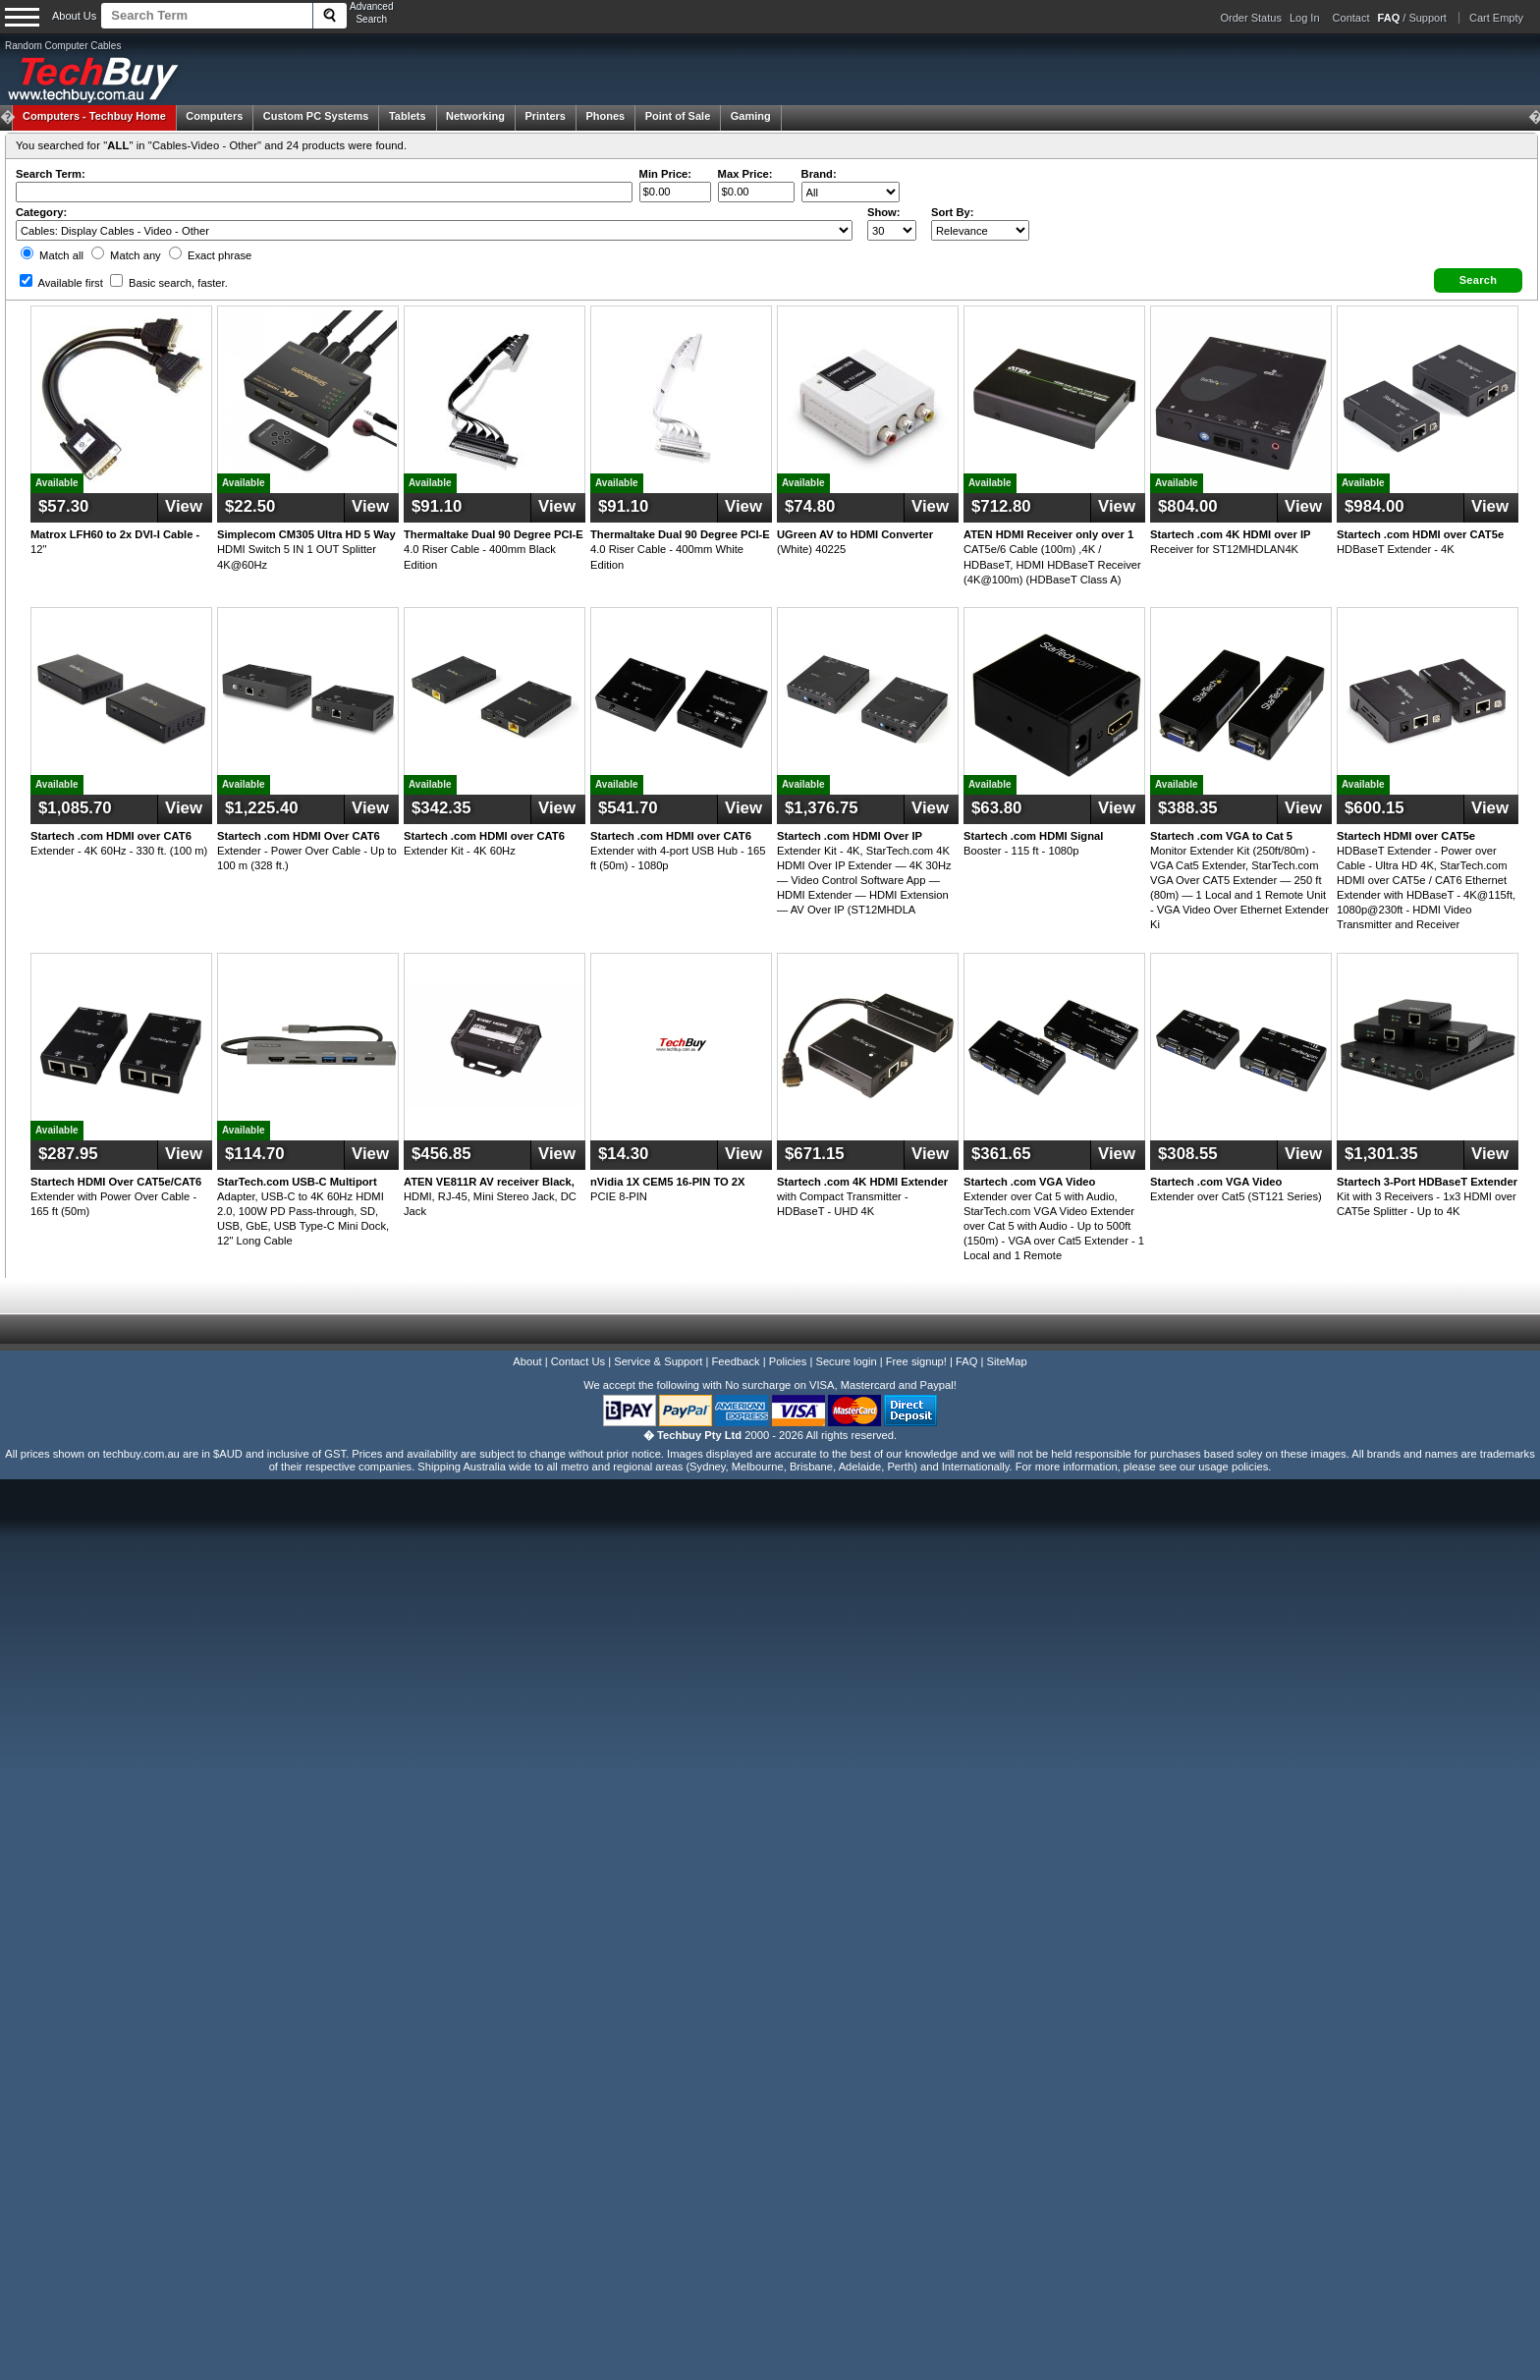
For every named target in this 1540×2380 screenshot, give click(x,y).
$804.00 (1188, 506)
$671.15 (815, 1153)
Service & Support (658, 1361)
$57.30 (63, 506)
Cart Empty (1496, 18)
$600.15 (1374, 808)
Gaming (751, 116)
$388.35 (1188, 808)
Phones (605, 116)
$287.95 (68, 1153)
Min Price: (665, 174)
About (527, 1361)
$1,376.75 (821, 808)
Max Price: (745, 174)
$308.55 (1188, 1153)
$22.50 (250, 506)
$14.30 (623, 1153)
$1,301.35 (1381, 1153)
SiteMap (1007, 1361)
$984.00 (1374, 506)
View (183, 506)
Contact (1351, 18)
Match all (52, 255)
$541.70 (628, 808)
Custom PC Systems (316, 116)
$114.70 (255, 1153)
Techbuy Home (94, 116)
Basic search (169, 283)
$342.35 (441, 808)
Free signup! (916, 1361)
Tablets (407, 116)
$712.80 (1001, 506)
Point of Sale (678, 116)
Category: (41, 212)
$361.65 (1001, 1153)
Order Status (1251, 18)
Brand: (819, 174)
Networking (475, 116)
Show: (884, 212)
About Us (74, 16)
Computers (214, 116)
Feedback (735, 1361)
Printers (545, 116)
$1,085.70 (75, 808)
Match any (126, 255)
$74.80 (810, 506)
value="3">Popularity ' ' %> (980, 230)
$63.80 (996, 808)
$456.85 (441, 1153)
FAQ (966, 1361)
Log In (1305, 18)
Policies (788, 1361)
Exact (210, 255)
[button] (1478, 280)
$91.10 (437, 506)
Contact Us (578, 1361)
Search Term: (50, 174)
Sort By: (952, 212)
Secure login (845, 1361)
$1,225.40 (262, 808)
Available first (61, 283)
